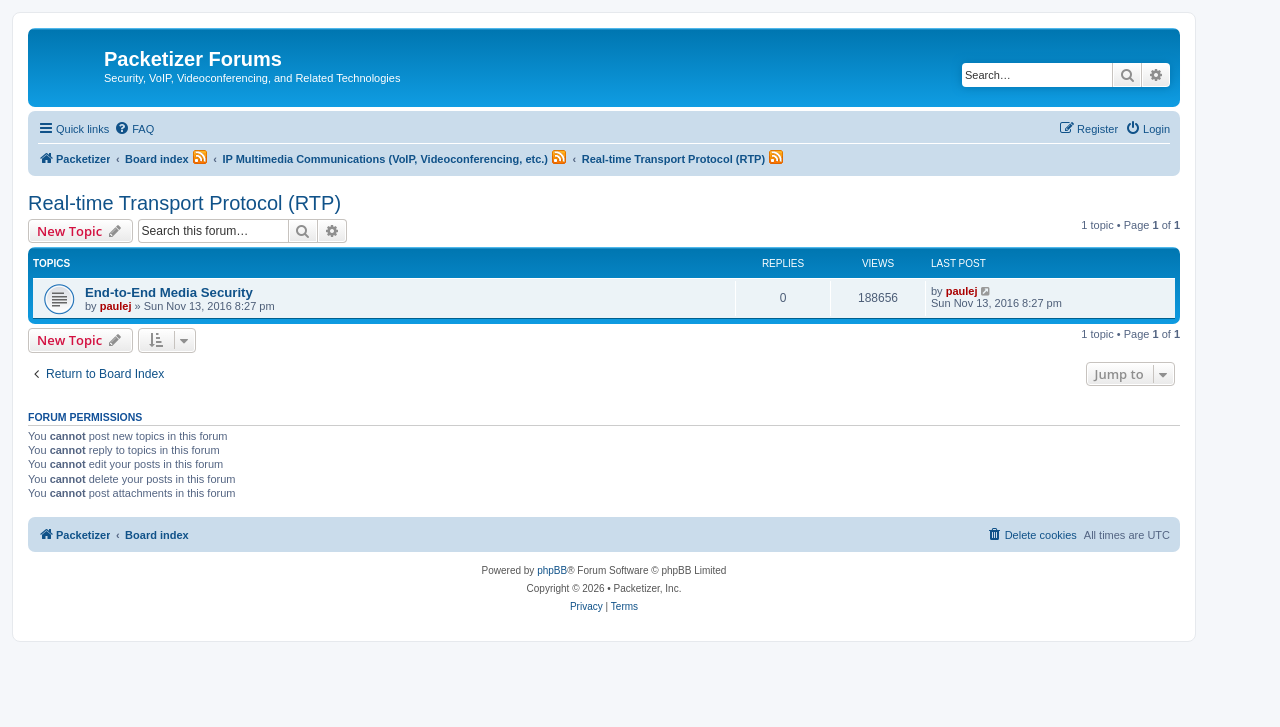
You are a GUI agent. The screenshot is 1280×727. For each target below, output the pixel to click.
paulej (116, 306)
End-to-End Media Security (169, 292)
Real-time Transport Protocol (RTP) (184, 203)
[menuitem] (134, 129)
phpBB (552, 570)
